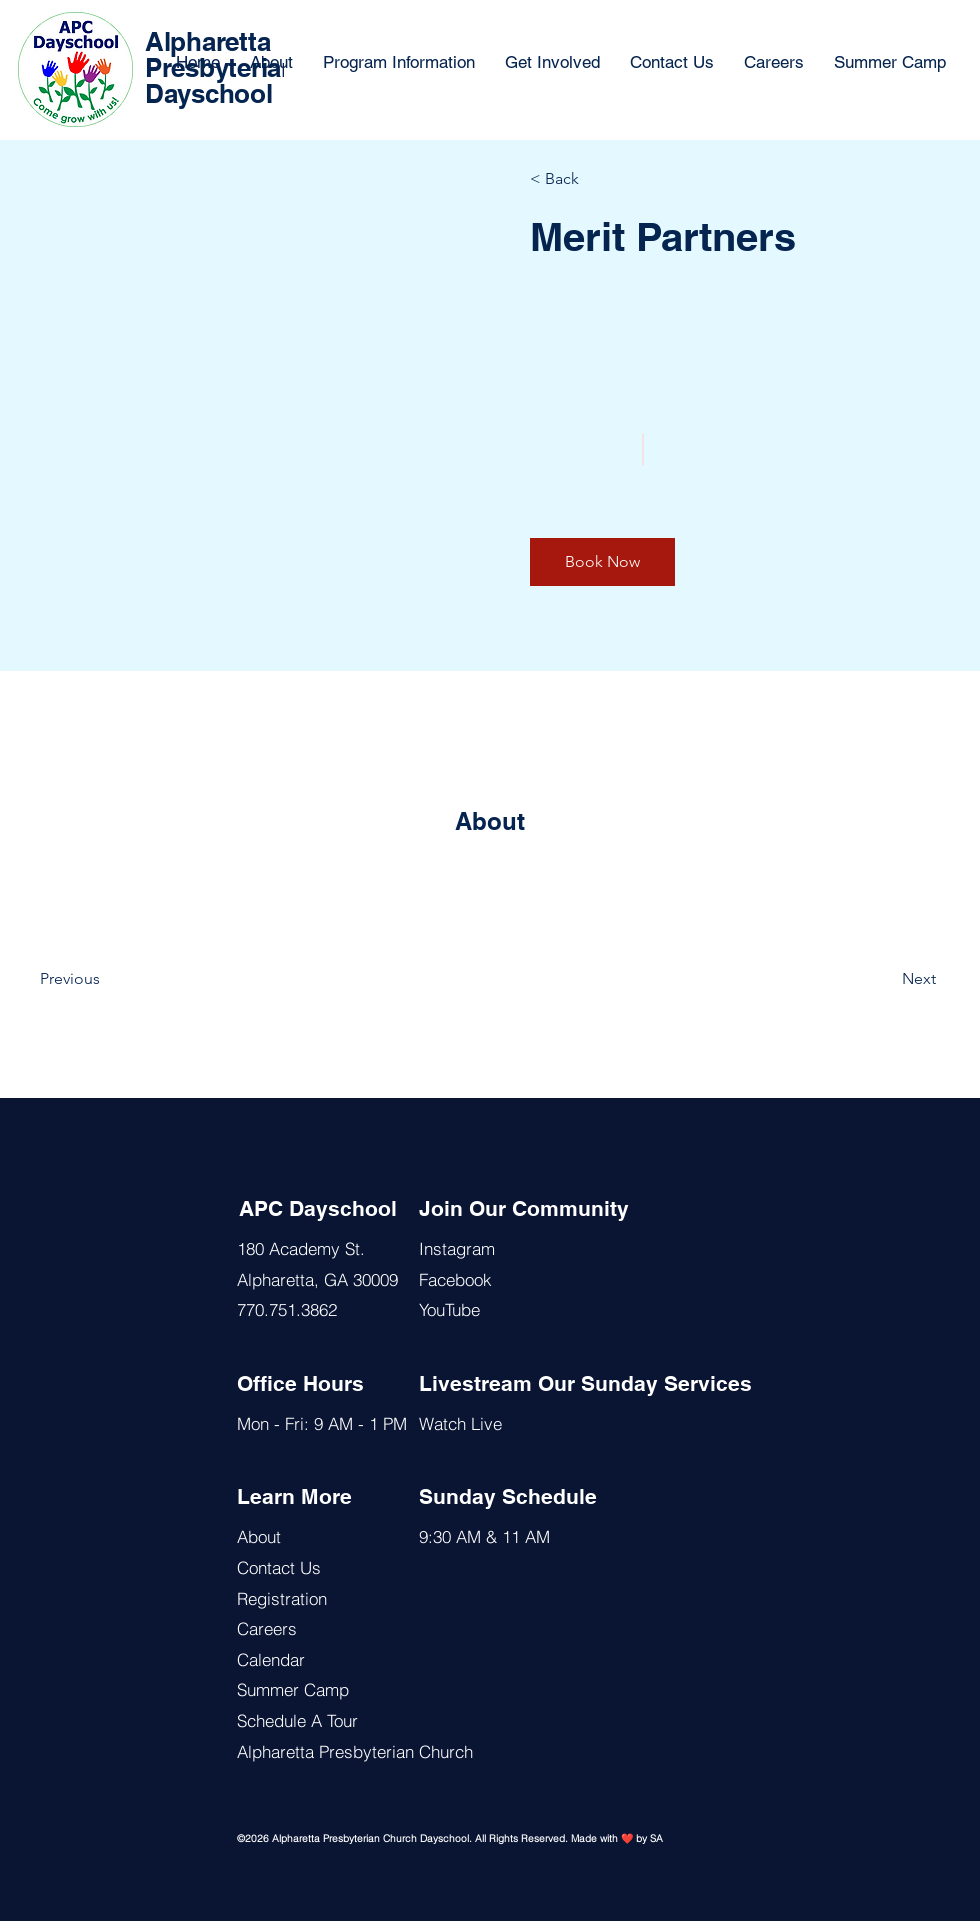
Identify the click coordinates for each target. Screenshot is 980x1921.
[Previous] (97, 979)
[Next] (881, 979)
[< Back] (587, 179)
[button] (602, 562)
